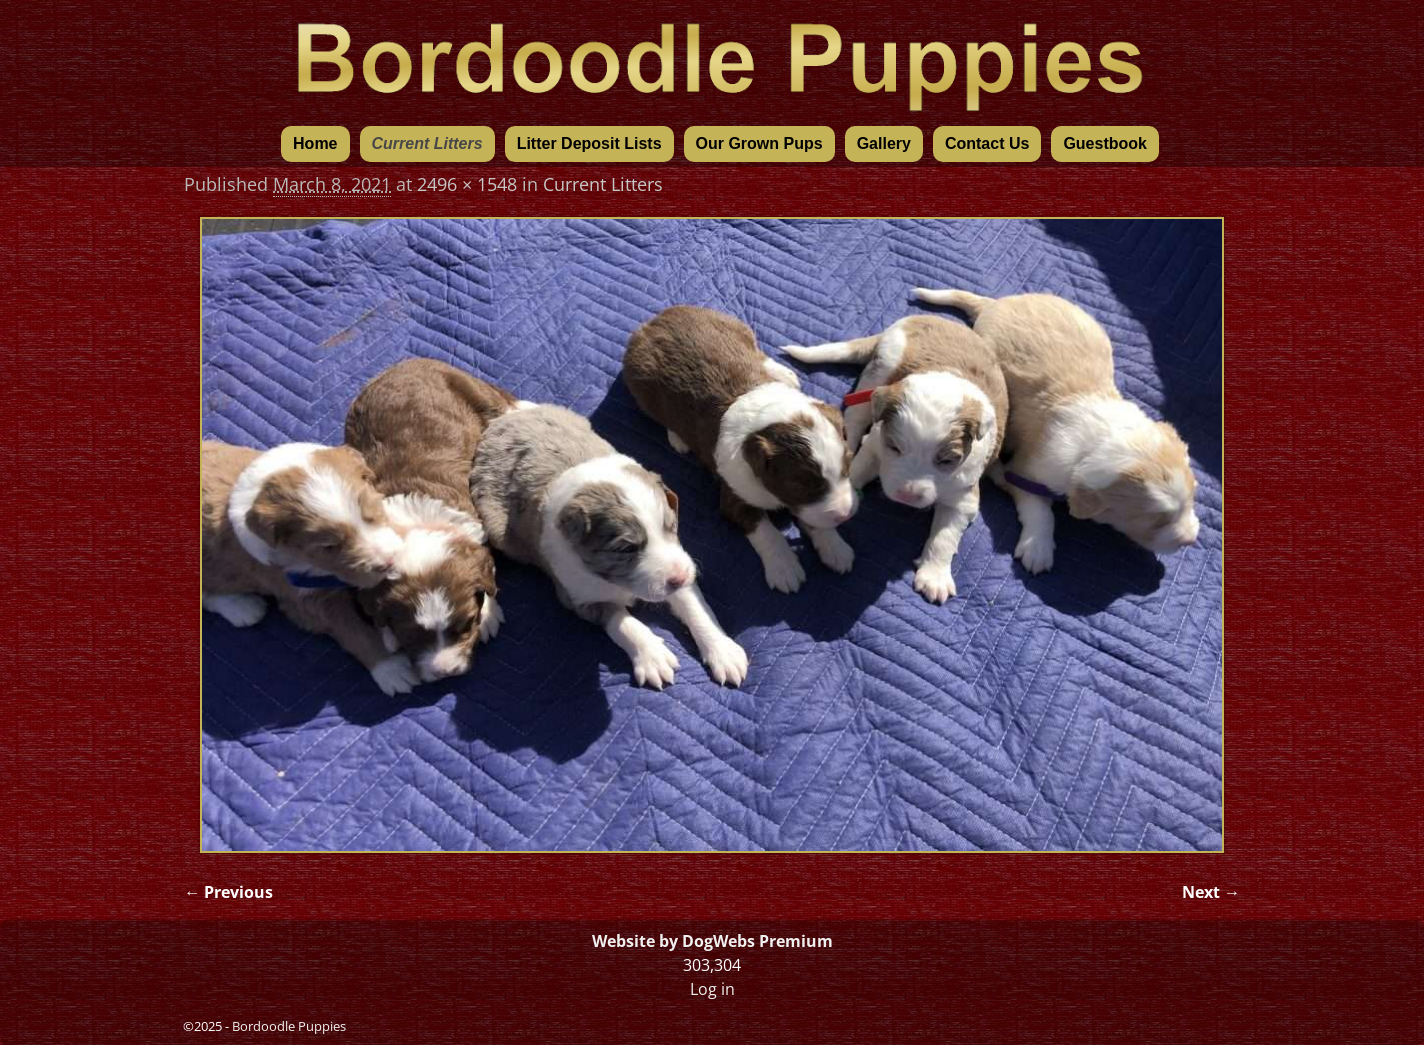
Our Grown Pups (759, 143)
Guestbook (1105, 143)
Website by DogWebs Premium (712, 941)
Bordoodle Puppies (289, 1026)
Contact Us (987, 143)
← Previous (228, 892)
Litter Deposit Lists (589, 143)
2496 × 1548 (467, 184)
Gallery (884, 143)
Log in (712, 989)
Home (315, 143)
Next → (1211, 892)
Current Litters (427, 143)
